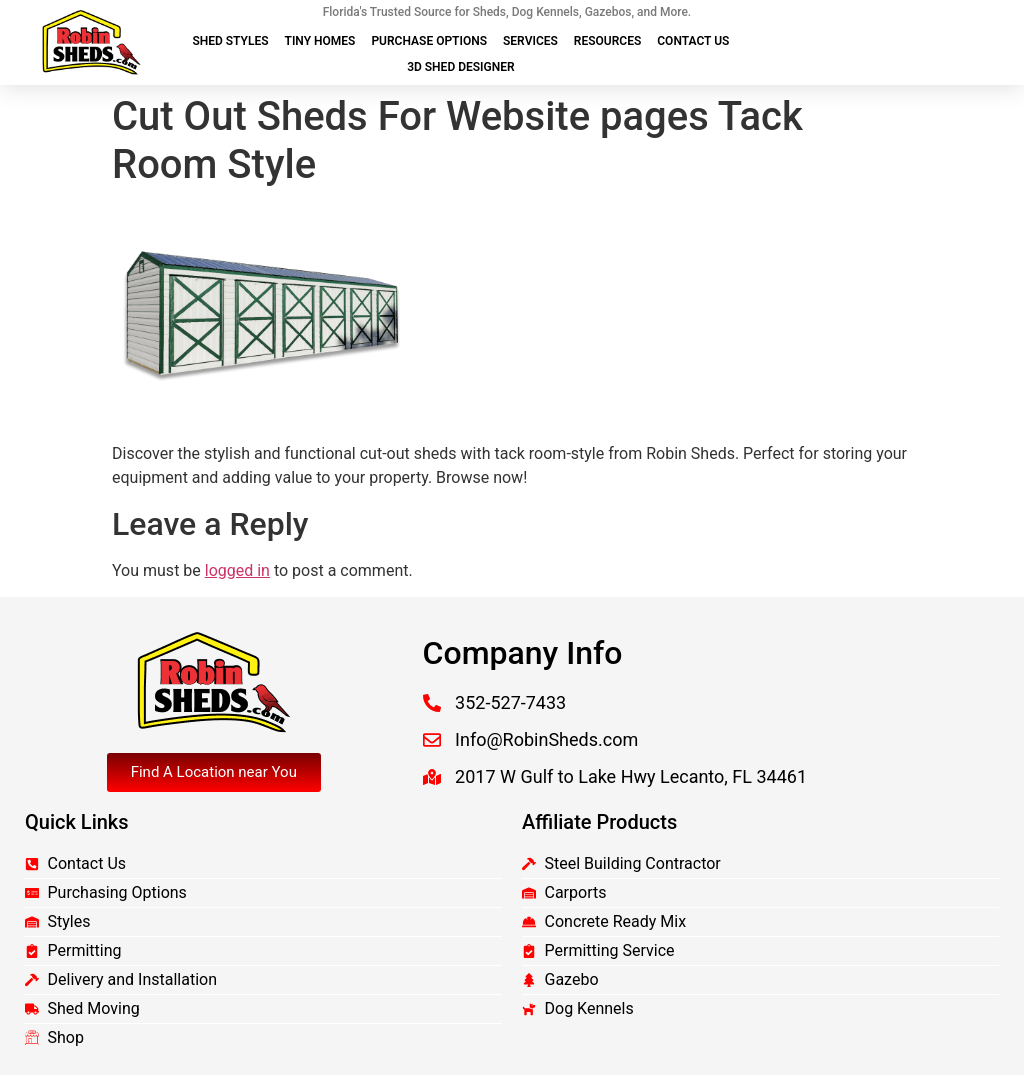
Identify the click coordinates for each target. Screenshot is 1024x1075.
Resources (607, 41)
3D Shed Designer (460, 67)
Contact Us (693, 41)
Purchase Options (429, 41)
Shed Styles (230, 41)
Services (530, 41)
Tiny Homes (320, 41)
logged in (237, 570)
